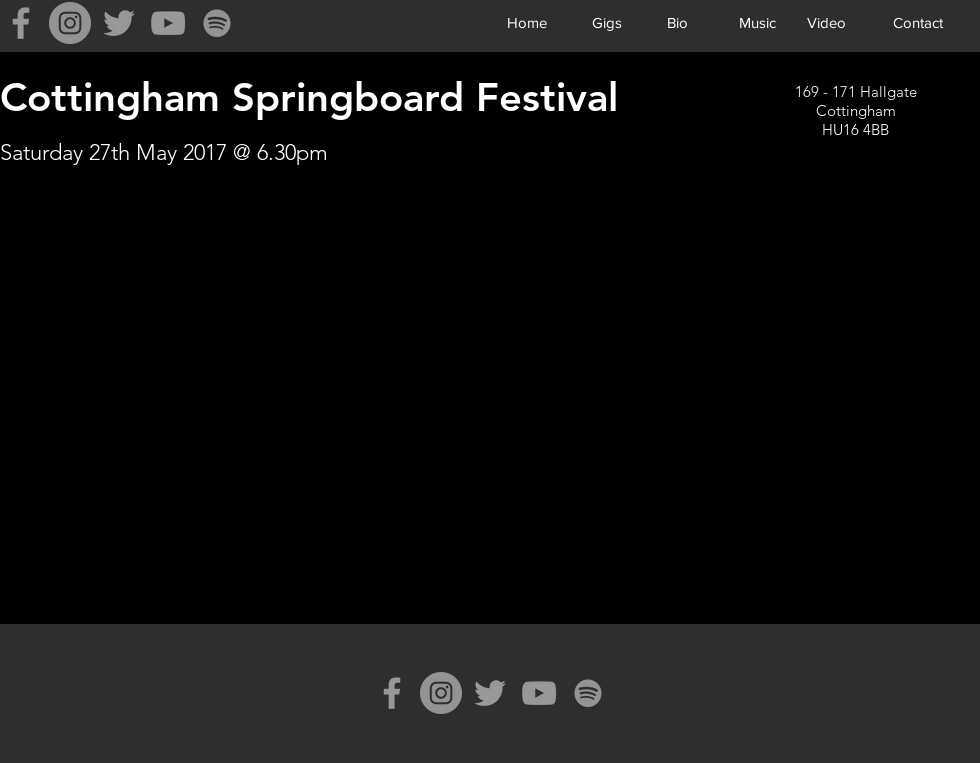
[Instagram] (70, 23)
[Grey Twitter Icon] (119, 23)
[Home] (526, 22)
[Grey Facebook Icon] (21, 23)
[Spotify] (217, 23)
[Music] (757, 22)
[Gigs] (606, 22)
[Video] (826, 22)
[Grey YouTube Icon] (168, 23)
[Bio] (677, 22)
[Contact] (917, 22)
